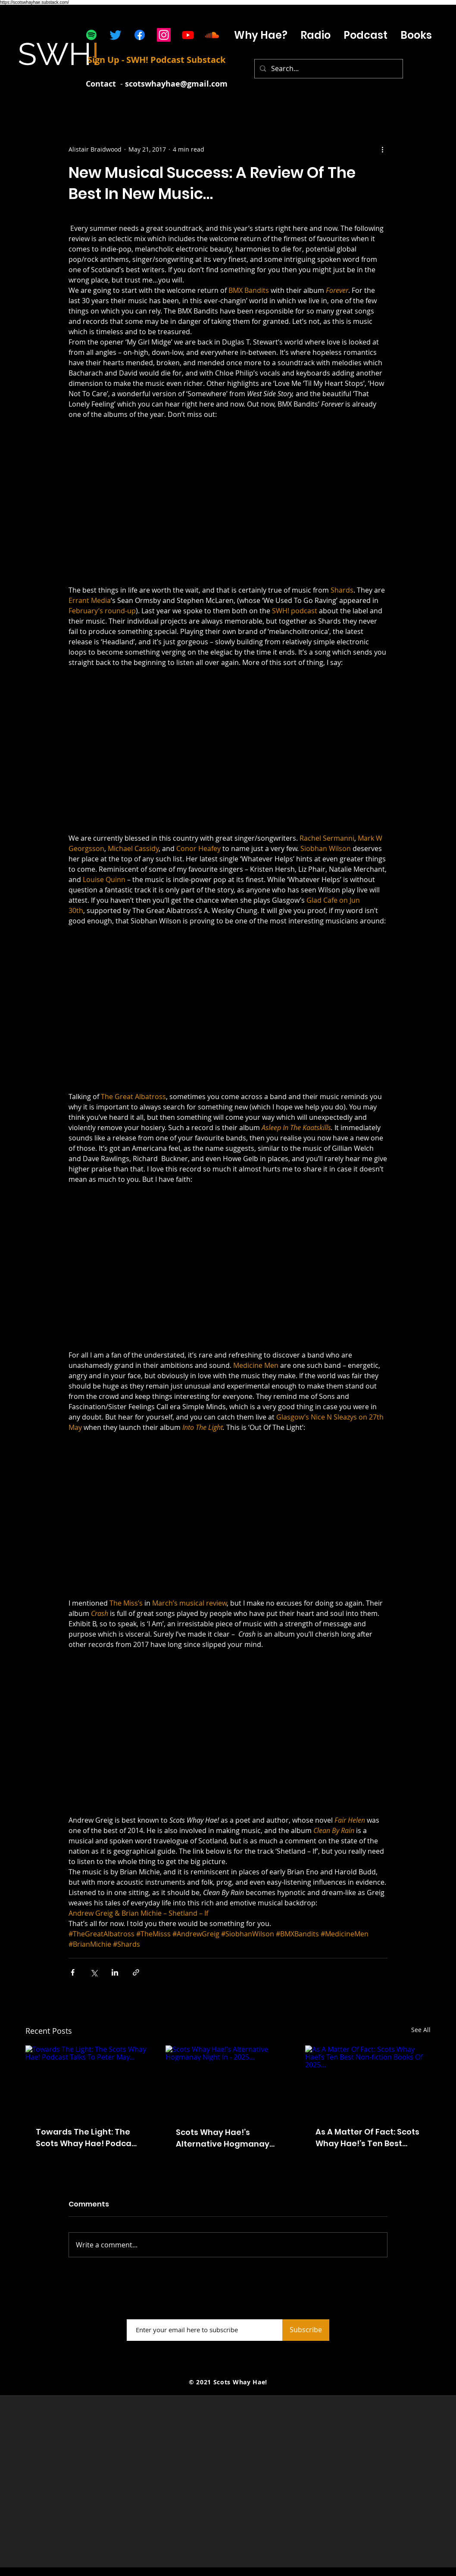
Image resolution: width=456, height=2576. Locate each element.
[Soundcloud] (212, 35)
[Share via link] (136, 1972)
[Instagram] (164, 35)
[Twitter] (115, 35)
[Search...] (327, 68)
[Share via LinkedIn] (115, 1972)
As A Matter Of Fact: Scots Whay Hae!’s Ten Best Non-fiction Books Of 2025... (367, 2137)
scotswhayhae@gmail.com (176, 83)
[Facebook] (140, 35)
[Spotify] (91, 35)
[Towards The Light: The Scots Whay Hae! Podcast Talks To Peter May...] (88, 2080)
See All (421, 2030)
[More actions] (382, 149)
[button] (365, 35)
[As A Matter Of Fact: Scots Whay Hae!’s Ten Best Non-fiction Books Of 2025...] (368, 2080)
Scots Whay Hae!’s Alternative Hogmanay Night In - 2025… (222, 2138)
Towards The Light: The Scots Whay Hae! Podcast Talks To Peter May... (87, 2137)
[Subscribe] (305, 2330)
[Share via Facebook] (73, 1972)
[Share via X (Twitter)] (94, 1972)
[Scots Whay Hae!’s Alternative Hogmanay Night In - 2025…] (228, 2080)
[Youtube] (188, 35)
